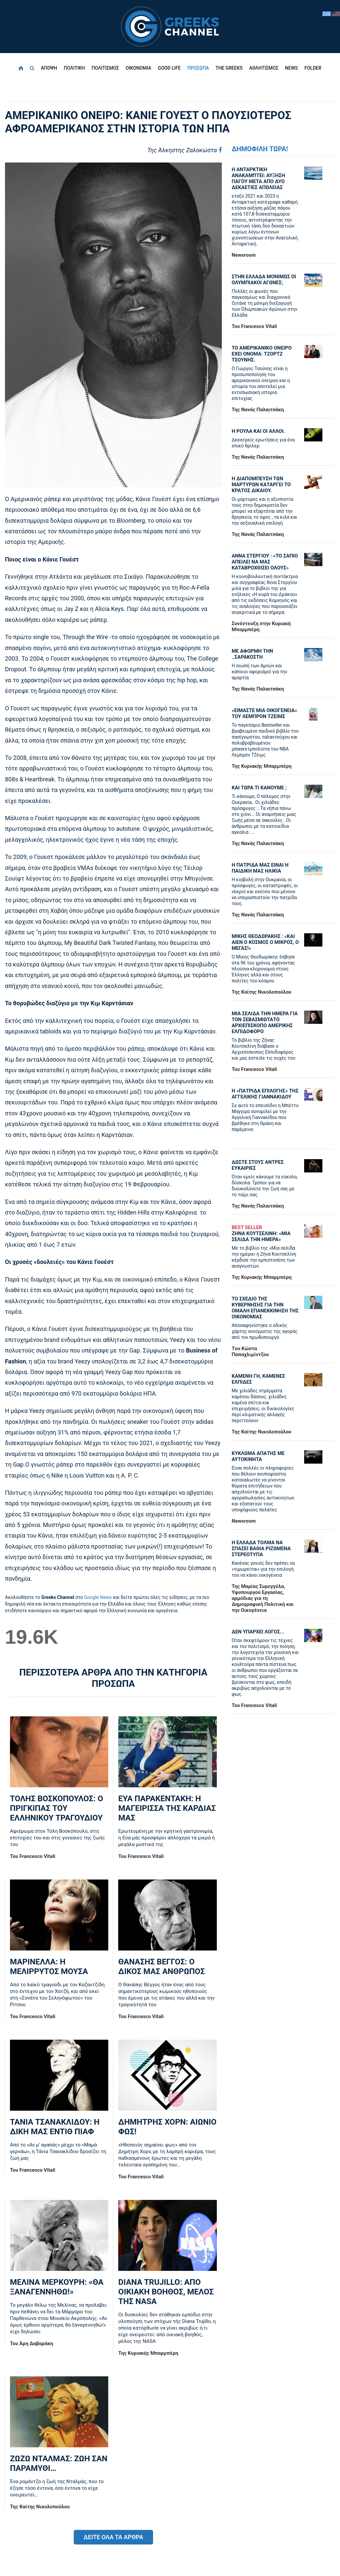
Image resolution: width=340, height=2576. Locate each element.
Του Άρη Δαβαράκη (31, 2343)
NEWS (291, 68)
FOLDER (312, 68)
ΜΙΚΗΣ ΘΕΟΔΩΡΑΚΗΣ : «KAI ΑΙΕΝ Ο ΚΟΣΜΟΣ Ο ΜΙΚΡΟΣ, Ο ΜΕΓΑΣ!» (265, 942)
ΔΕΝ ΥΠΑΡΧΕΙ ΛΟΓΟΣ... (258, 1632)
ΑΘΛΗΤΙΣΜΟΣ (263, 68)
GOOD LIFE (169, 68)
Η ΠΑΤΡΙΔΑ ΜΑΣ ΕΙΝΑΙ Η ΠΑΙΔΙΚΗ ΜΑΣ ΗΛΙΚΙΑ (260, 868)
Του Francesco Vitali (32, 1856)
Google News (98, 1597)
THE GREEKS (228, 68)
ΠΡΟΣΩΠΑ (198, 68)
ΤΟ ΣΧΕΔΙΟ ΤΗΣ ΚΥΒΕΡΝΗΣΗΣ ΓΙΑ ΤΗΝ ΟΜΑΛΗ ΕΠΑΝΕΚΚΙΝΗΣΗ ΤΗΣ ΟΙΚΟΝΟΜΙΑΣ (265, 1308)
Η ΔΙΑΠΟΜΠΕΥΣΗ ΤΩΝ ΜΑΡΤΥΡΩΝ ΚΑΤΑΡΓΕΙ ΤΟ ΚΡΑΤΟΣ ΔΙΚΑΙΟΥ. (261, 485)
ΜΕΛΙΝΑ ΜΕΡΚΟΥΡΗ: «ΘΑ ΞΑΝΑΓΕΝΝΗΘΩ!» (57, 2287)
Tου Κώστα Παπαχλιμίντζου (250, 1351)
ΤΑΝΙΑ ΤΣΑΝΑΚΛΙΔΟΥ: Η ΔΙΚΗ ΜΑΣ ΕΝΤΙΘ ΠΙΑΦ (55, 2126)
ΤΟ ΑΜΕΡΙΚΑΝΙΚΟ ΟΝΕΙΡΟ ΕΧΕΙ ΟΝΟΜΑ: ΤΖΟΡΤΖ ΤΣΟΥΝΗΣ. (262, 354)
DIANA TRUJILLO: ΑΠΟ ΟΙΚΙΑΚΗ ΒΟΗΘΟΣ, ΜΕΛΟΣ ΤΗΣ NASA (165, 2292)
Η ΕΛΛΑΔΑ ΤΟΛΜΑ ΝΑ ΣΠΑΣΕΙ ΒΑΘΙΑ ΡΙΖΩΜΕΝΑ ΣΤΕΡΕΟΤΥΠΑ (261, 1548)
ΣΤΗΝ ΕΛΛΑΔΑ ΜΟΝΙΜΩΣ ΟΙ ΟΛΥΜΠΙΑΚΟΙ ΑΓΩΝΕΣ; (264, 280)
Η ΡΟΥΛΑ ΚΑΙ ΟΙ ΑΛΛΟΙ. (258, 431)
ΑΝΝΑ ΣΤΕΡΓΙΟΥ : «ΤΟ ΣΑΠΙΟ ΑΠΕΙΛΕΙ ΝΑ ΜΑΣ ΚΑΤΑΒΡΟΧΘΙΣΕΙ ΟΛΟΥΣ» (265, 562)
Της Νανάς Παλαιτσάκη (258, 410)
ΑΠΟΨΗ (49, 68)
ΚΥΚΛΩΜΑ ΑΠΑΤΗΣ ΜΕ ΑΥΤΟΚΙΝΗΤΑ (258, 1456)
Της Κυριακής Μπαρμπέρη (148, 2353)
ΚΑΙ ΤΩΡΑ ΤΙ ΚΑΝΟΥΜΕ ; (259, 788)
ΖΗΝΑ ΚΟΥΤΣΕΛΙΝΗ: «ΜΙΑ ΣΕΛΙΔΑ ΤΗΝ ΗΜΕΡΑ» (265, 1233)
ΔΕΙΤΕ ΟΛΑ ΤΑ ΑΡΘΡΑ (113, 2537)
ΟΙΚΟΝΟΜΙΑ (138, 68)
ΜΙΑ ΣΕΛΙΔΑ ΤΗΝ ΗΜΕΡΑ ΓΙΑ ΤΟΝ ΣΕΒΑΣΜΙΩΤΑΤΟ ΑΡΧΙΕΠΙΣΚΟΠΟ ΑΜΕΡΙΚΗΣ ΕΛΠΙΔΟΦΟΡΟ (265, 1022)
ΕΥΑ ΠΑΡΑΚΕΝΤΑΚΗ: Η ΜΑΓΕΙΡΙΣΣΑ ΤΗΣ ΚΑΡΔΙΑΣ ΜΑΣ (167, 1808)
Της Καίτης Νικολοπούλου (40, 2507)
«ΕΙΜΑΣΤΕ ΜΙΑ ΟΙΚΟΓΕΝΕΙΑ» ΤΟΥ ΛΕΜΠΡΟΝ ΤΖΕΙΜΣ (264, 713)
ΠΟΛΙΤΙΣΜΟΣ (105, 68)
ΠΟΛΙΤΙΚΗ (74, 68)
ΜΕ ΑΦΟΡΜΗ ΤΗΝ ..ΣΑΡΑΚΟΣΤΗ (252, 654)
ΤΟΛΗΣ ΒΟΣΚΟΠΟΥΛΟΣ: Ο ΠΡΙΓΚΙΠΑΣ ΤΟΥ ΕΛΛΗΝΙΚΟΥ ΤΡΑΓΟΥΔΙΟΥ (56, 1808)
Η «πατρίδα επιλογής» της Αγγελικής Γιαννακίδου (265, 1094)
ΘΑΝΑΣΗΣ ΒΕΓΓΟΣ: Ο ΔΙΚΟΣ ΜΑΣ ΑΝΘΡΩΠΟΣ (161, 1966)
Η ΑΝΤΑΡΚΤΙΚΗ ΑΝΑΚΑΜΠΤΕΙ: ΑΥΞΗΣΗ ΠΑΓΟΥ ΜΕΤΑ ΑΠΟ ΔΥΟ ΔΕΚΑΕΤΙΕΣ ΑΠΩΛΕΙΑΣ (258, 178)
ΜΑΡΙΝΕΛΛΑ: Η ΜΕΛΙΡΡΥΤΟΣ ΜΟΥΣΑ (49, 1966)
